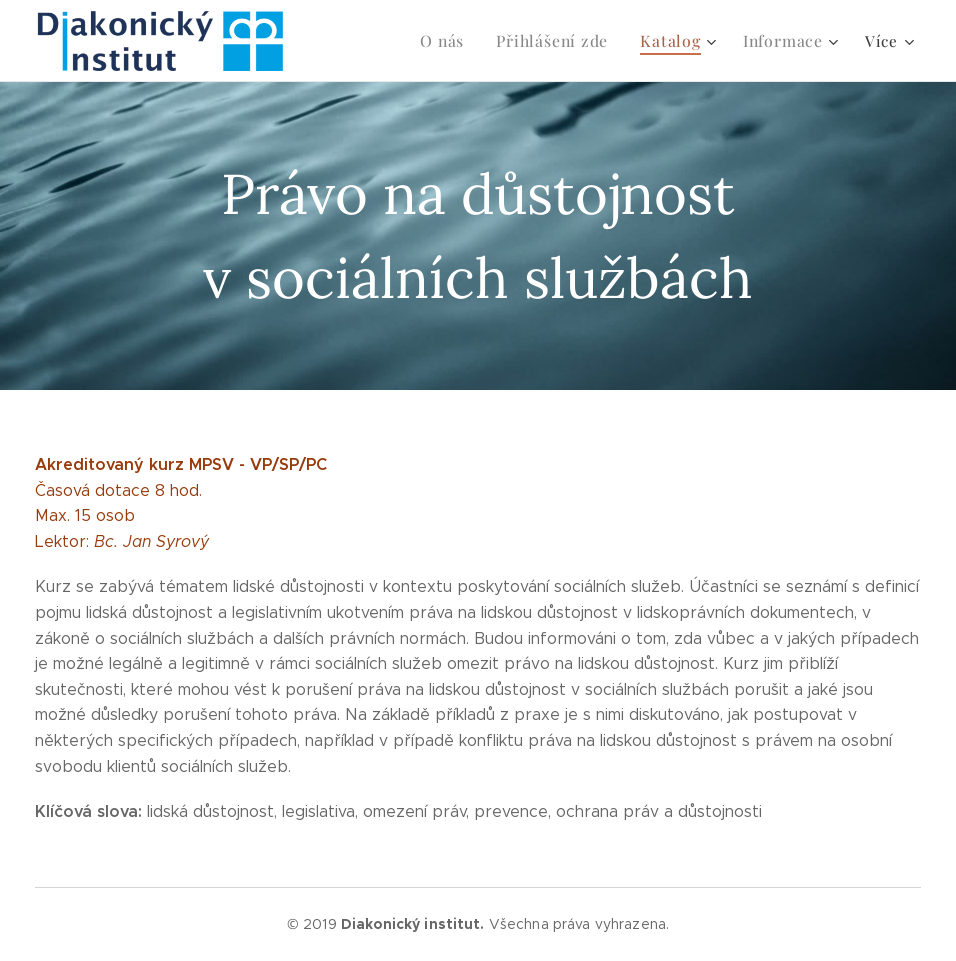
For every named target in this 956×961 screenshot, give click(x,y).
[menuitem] (381, 41)
